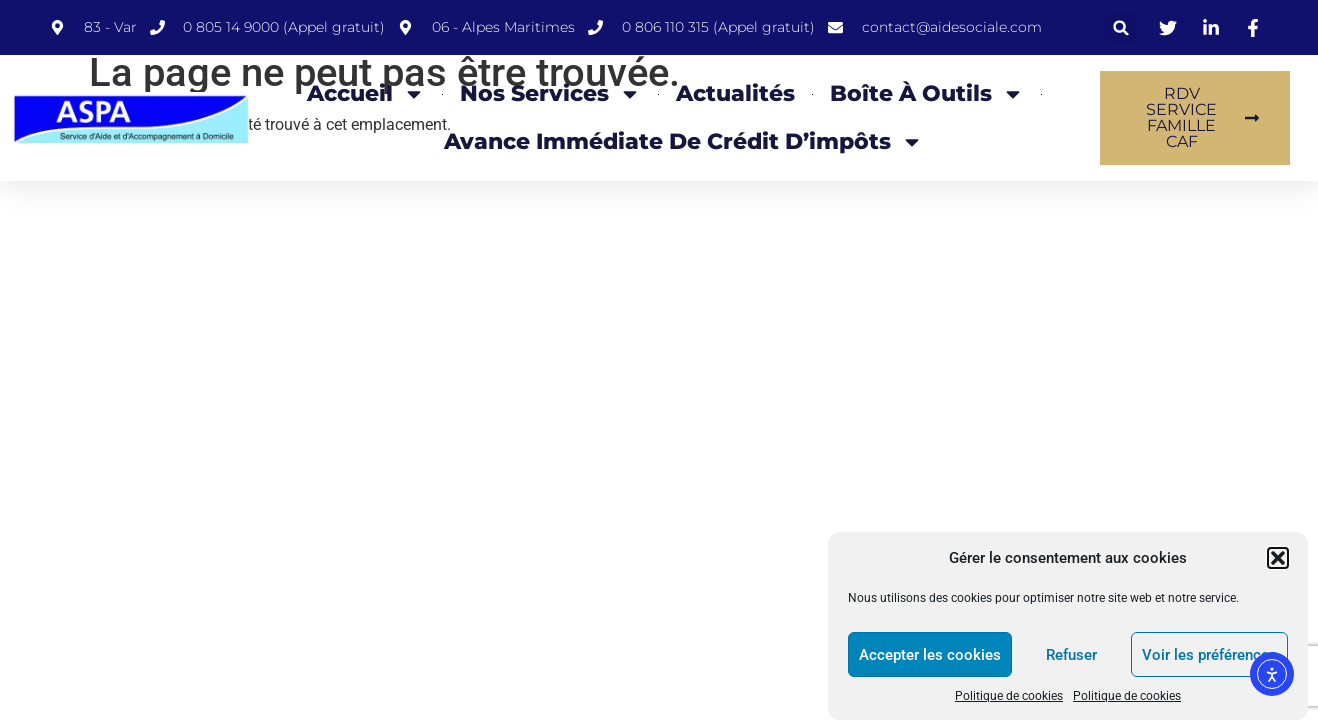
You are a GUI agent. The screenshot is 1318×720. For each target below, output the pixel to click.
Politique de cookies (1009, 696)
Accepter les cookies (930, 655)
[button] (1278, 558)
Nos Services (550, 94)
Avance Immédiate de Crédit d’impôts (683, 142)
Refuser (1071, 655)
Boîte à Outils (927, 94)
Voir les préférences (1209, 655)
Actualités (735, 93)
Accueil (366, 94)
